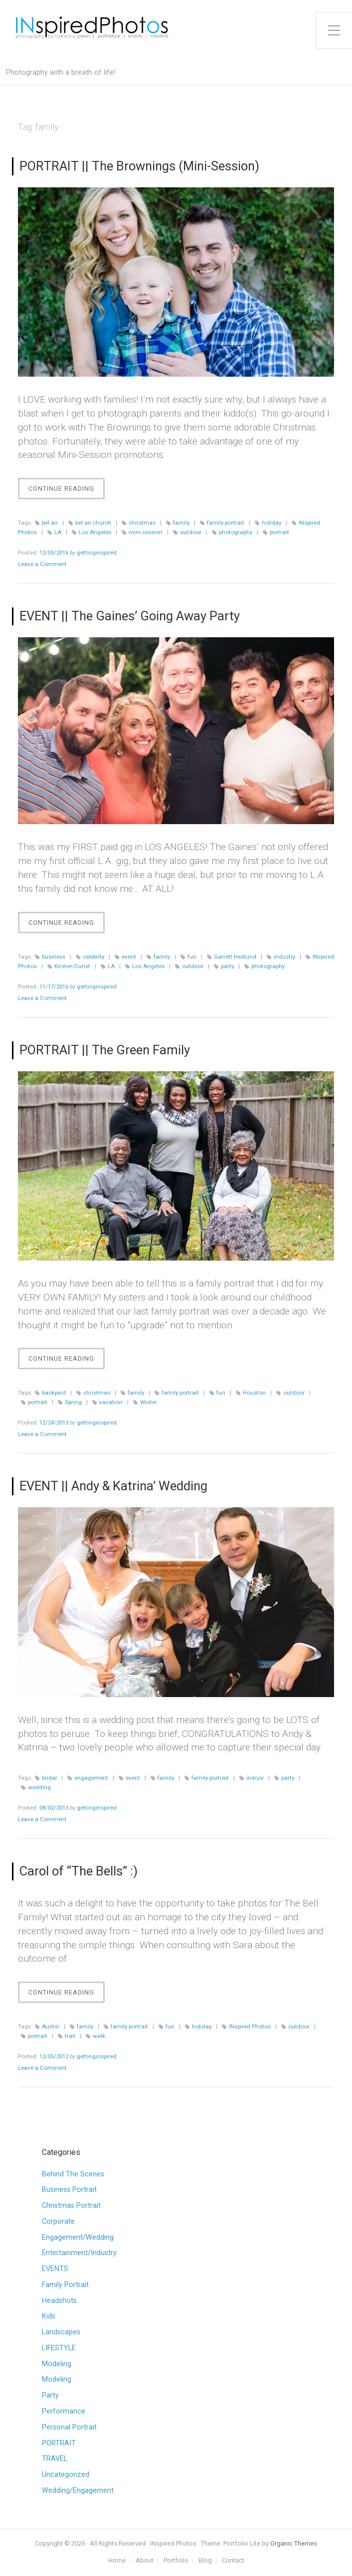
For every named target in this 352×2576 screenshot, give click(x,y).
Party (50, 2395)
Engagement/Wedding (78, 2237)
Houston (254, 1392)
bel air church (93, 522)
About (145, 2561)
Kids (48, 2316)
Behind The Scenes (73, 2174)
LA (57, 532)
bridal (49, 1777)
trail (70, 2035)
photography (235, 532)
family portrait (225, 522)
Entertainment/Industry (79, 2253)
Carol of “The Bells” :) (78, 1870)
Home (117, 2561)
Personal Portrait (69, 2427)
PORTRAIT (59, 2443)
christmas (142, 522)
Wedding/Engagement (78, 2490)
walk (99, 2035)
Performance (63, 2411)
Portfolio (176, 2561)
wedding (39, 1787)
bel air (50, 522)
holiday (271, 522)
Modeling (56, 2364)
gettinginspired (97, 552)
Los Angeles (95, 532)
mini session (146, 532)
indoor (255, 1777)
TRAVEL (54, 2458)
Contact (233, 2561)
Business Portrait (69, 2189)
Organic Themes (293, 2543)
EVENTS (55, 2269)
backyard (54, 1392)
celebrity (93, 956)
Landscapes (61, 2332)
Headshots (59, 2300)
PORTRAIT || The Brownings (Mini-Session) (139, 165)
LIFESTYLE (59, 2348)
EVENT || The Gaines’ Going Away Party (129, 615)
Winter (148, 1402)
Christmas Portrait (71, 2205)
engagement (91, 1777)
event (129, 956)
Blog (205, 2561)
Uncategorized (65, 2474)
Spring (73, 1402)
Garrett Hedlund (235, 956)
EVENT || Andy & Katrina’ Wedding (113, 1485)
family (181, 522)
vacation (111, 1402)
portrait (279, 532)
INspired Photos (250, 2026)
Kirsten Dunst (72, 966)
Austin (50, 2026)
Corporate (58, 2221)
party (227, 966)
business (53, 956)
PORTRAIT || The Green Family (104, 1049)
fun (191, 956)
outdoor (190, 532)
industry (284, 956)
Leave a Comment (42, 564)
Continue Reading (66, 491)
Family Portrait (65, 2285)
